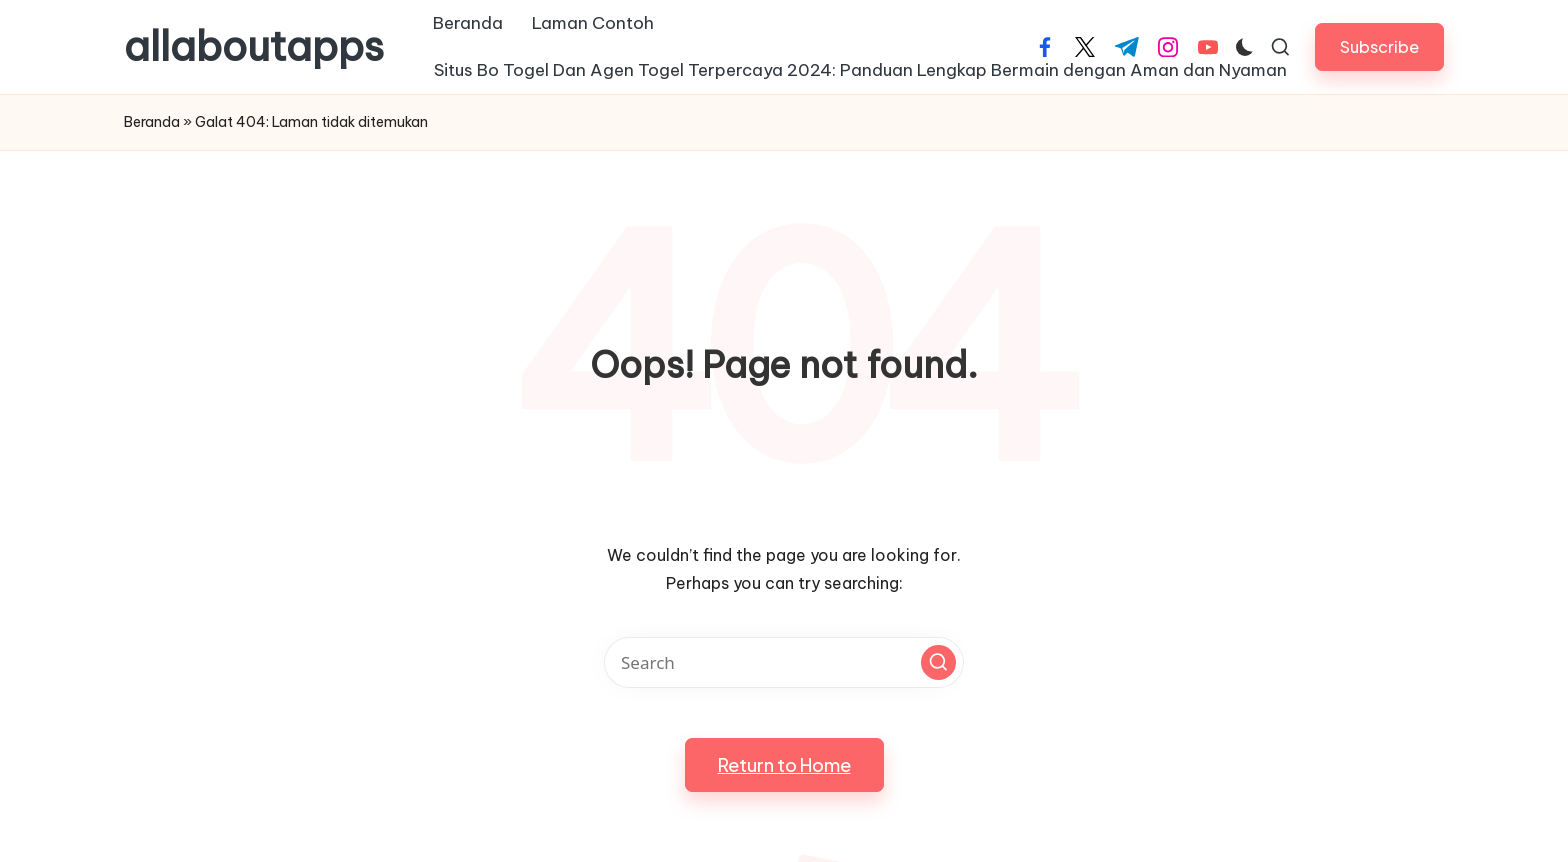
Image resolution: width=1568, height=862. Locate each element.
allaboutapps (254, 47)
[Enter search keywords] (784, 662)
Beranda (152, 122)
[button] (1379, 46)
